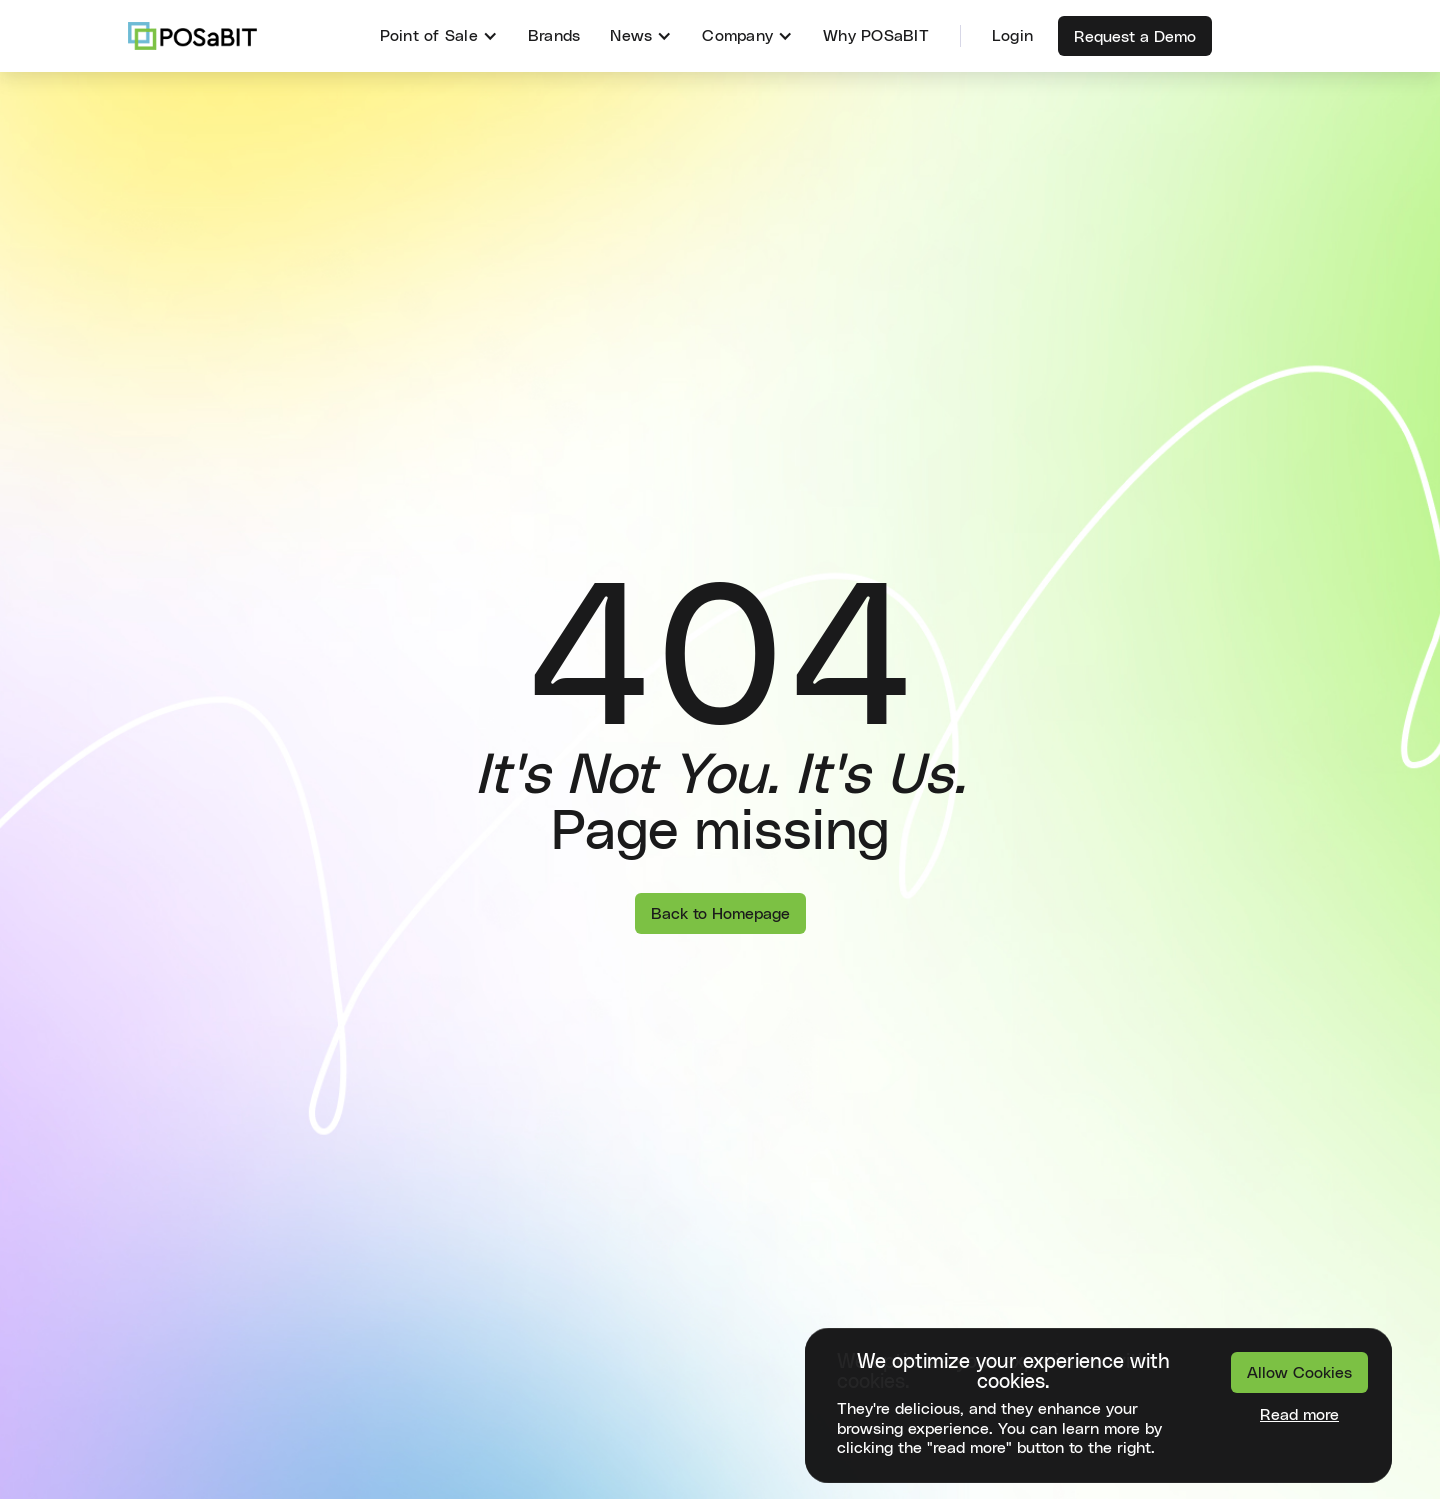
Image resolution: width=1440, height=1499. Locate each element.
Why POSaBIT (876, 36)
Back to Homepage (720, 914)
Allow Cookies (1299, 1373)
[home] (192, 36)
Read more (1299, 1415)
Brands (554, 36)
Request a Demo (1135, 37)
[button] (439, 36)
